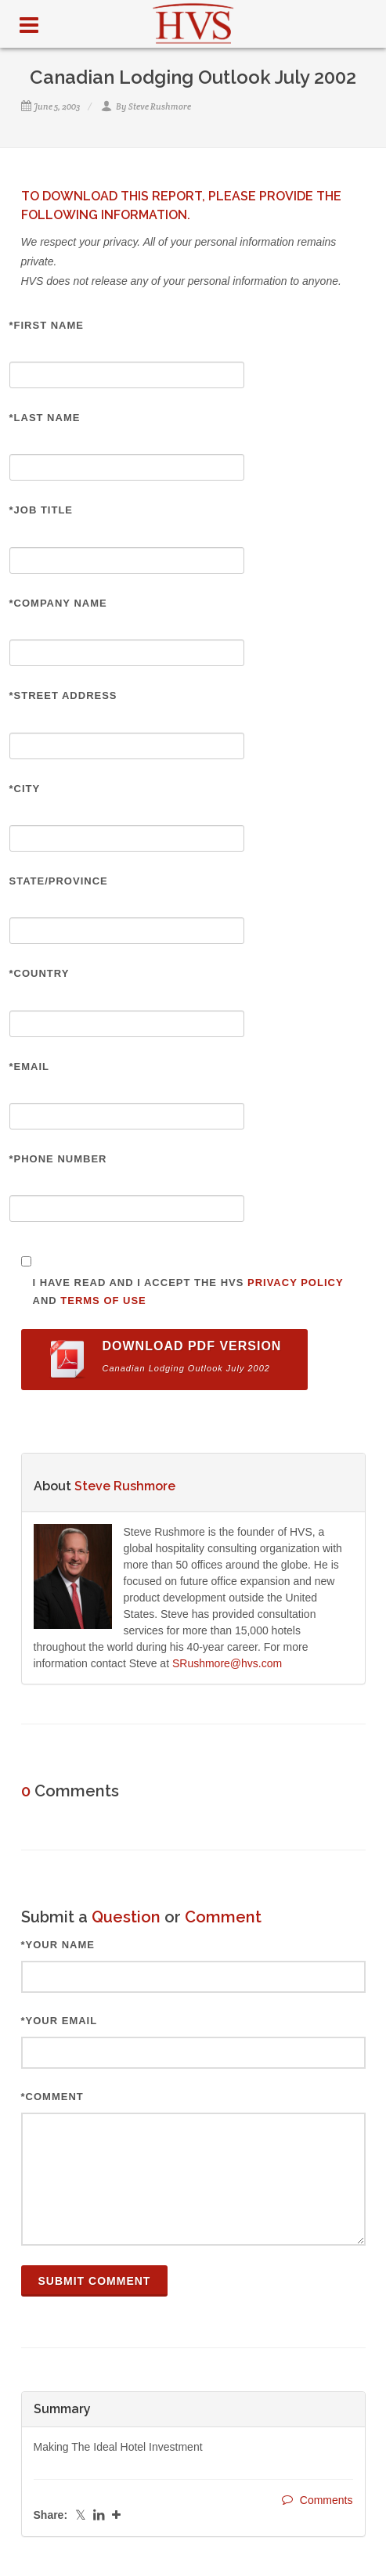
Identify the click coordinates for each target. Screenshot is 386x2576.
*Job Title (41, 510)
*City (25, 788)
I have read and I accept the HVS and (188, 1291)
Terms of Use (103, 1300)
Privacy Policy (295, 1282)
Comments (317, 2499)
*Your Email (59, 2021)
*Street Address (63, 695)
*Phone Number (58, 1159)
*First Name (47, 325)
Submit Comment (94, 2281)
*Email (29, 1066)
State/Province (58, 881)
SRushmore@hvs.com (227, 1663)
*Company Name (58, 603)
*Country (39, 973)
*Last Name (45, 417)
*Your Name (58, 1945)
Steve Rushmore (159, 106)
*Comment (52, 2096)
